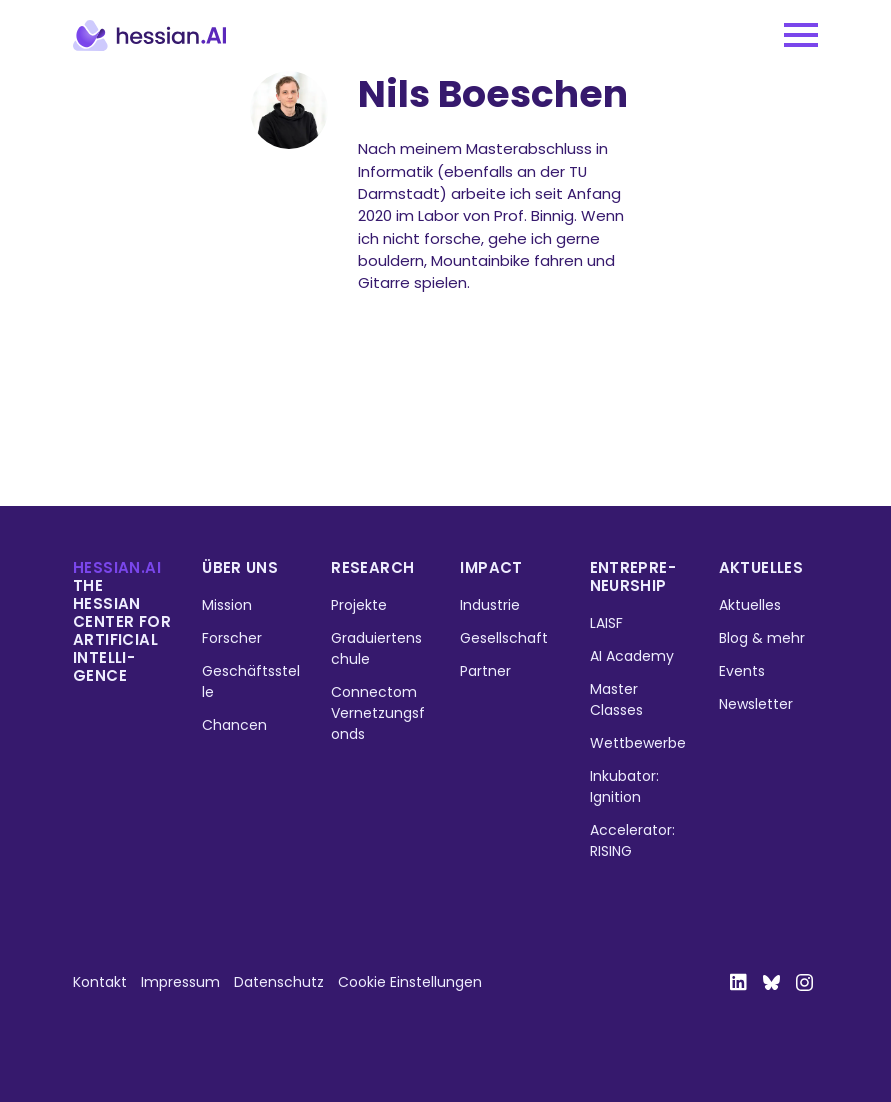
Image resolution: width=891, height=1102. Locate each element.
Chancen (234, 725)
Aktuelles (761, 567)
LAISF (606, 623)
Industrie (490, 605)
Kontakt (100, 982)
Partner (485, 671)
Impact (491, 567)
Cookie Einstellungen (410, 982)
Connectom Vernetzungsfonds (378, 713)
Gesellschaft (504, 638)
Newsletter (756, 704)
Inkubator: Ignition (624, 786)
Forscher (232, 638)
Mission (227, 605)
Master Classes (616, 699)
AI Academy (632, 656)
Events (742, 671)
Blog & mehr (762, 638)
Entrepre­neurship (633, 576)
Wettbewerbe (638, 743)
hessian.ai (117, 567)
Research (372, 567)
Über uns (240, 567)
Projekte (359, 605)
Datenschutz (279, 982)
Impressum (180, 982)
